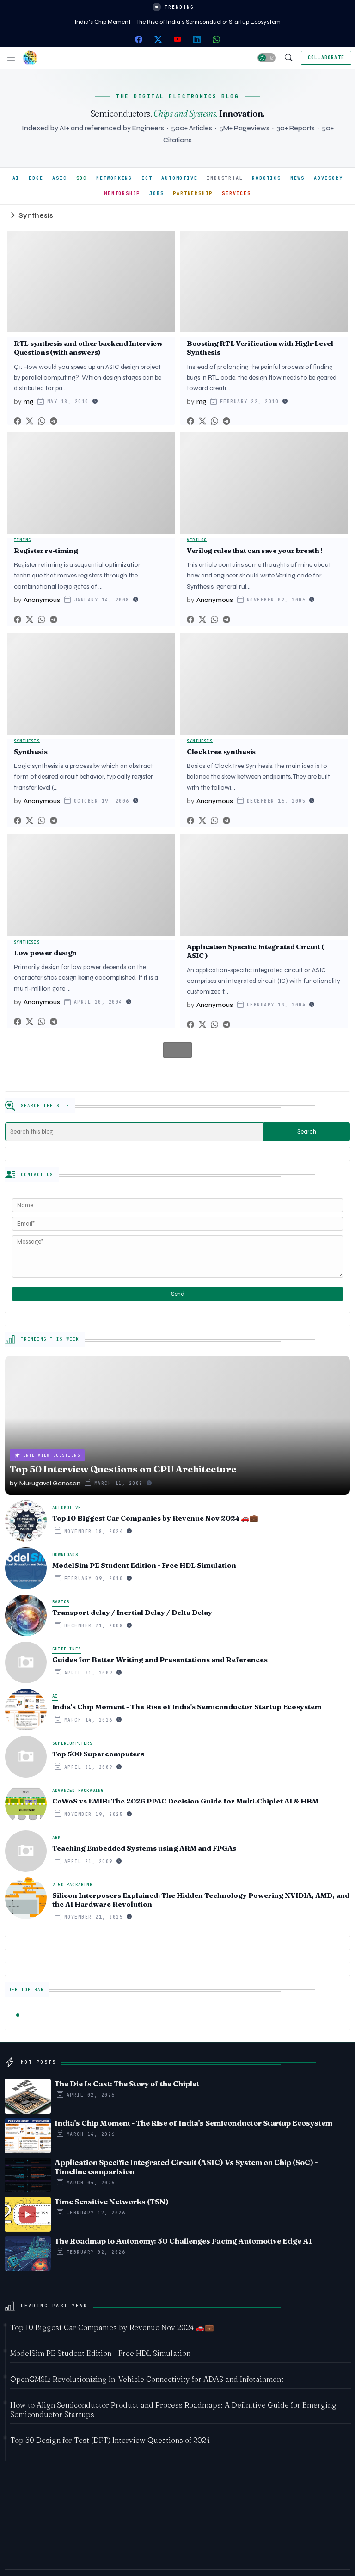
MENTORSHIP (122, 193)
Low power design (45, 953)
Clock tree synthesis (221, 752)
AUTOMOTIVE (179, 178)
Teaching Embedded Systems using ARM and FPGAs (144, 1848)
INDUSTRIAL (225, 178)
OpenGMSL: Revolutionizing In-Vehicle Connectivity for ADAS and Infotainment (147, 2379)
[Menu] (11, 57)
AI (16, 178)
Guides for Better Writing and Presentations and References (160, 1660)
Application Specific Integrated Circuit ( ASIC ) (255, 951)
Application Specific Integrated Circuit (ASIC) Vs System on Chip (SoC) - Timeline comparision (186, 2167)
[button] (266, 57)
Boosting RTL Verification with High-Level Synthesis (260, 347)
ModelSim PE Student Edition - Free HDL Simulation (144, 1565)
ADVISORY (328, 178)
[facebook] (138, 39)
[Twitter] (29, 421)
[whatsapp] (216, 39)
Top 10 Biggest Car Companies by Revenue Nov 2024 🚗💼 (155, 1518)
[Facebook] (17, 421)
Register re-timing (46, 550)
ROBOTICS (266, 178)
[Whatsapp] (41, 421)
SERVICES (236, 193)
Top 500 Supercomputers (98, 1754)
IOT (146, 178)
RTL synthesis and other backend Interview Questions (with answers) (88, 347)
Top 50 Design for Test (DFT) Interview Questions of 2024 (110, 2440)
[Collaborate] (326, 58)
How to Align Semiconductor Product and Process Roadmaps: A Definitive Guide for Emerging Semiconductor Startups (173, 2409)
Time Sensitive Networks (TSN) (112, 2201)
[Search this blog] (134, 1131)
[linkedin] (197, 39)
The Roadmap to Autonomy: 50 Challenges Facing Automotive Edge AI (183, 2240)
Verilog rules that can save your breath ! (255, 550)
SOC (81, 178)
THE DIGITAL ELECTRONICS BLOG (177, 96)
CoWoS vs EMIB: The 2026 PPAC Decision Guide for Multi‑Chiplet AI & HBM (185, 1801)
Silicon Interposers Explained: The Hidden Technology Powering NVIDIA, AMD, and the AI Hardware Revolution (200, 1899)
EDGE (36, 178)
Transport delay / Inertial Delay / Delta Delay (132, 1612)
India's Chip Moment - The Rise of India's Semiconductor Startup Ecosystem (178, 21)
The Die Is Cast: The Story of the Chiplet (127, 2083)
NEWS (297, 178)
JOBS (156, 193)
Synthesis (30, 752)
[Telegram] (53, 421)
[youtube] (177, 39)
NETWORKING (114, 178)
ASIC (59, 178)
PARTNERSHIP (193, 193)
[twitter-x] (158, 39)
